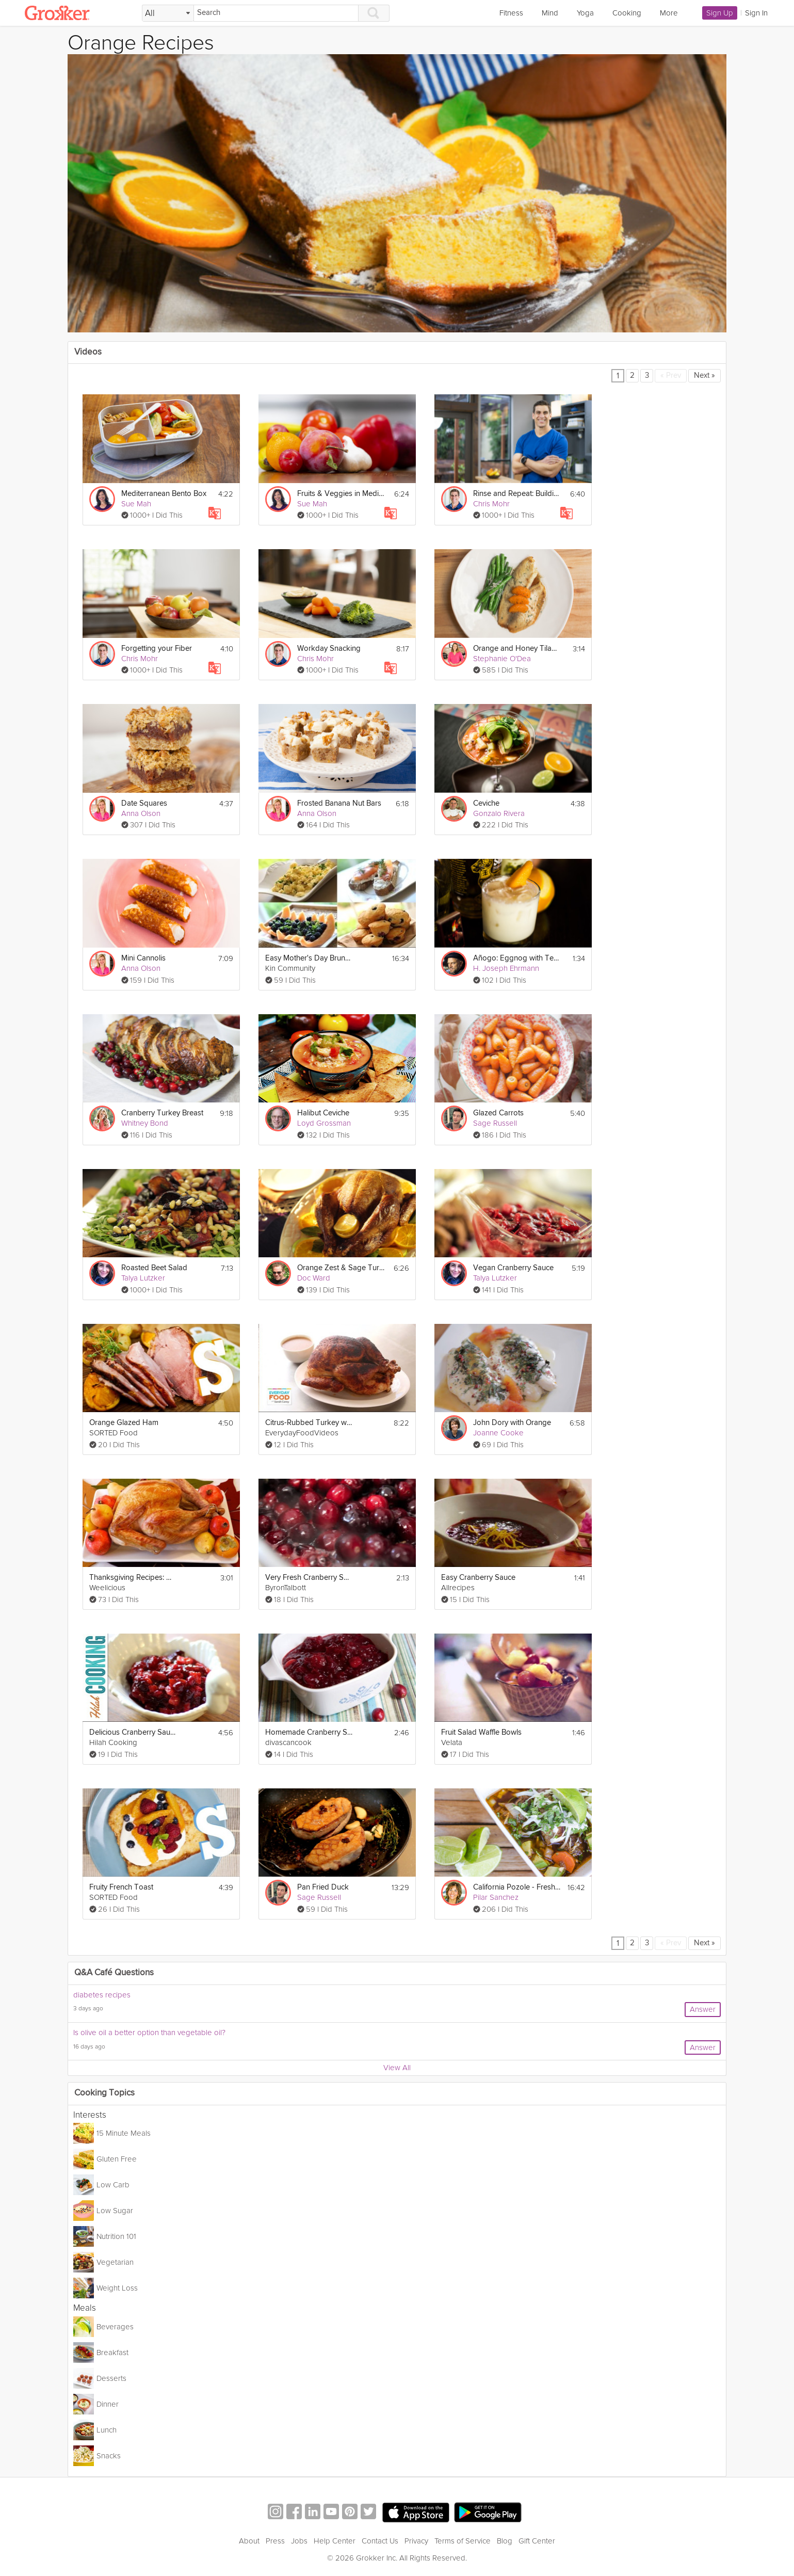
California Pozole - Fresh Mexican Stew (516, 1887)
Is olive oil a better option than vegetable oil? (149, 2032)
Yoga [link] (585, 13)
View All (397, 2067)
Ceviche (486, 803)
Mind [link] (550, 13)
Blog (504, 2541)
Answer (703, 2009)
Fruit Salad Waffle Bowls (481, 1732)
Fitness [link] (511, 13)
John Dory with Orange (512, 1423)
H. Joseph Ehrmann (506, 968)
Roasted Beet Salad (154, 1268)
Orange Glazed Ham (123, 1423)
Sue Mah (136, 503)
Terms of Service (462, 2541)
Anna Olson (140, 813)
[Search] (276, 13)
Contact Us (380, 2541)
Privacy (416, 2541)
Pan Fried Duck (323, 1887)
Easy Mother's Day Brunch (308, 958)
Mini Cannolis (143, 958)
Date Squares (144, 803)
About (249, 2541)
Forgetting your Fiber (156, 648)
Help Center (334, 2541)
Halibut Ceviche (323, 1113)
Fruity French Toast (121, 1887)
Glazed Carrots (498, 1113)
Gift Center (536, 2541)
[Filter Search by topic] (167, 13)
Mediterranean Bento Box (163, 494)
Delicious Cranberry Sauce (132, 1732)
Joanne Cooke (498, 1432)
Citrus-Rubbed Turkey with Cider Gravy (308, 1423)
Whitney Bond (144, 1123)
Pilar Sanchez (495, 1897)
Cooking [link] (626, 13)
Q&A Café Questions (114, 1973)
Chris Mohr (491, 503)
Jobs (299, 2541)
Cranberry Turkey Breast (162, 1113)
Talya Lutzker (143, 1278)
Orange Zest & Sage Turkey (340, 1268)
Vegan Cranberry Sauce (513, 1268)
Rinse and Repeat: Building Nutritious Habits (516, 494)
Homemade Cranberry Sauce (308, 1732)
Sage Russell (495, 1123)
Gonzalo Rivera (499, 813)
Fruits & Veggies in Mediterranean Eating (340, 494)
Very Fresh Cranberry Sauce (308, 1577)
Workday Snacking (329, 648)
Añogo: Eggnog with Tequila (516, 958)
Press (275, 2541)
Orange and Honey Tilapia (516, 648)
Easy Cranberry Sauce (478, 1577)
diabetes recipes (102, 1994)
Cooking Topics (104, 2093)
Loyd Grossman (324, 1123)
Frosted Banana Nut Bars (339, 803)
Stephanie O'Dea (502, 658)
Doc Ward (313, 1278)
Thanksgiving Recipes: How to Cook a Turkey (132, 1577)
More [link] (669, 13)
